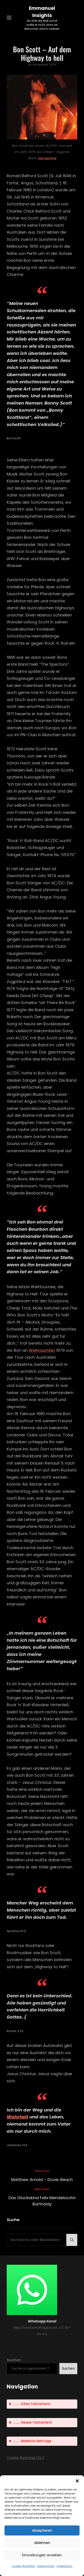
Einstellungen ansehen (42, 2555)
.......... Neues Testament (32, 2422)
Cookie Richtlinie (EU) (25, 2457)
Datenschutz (45, 2566)
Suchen (14, 2360)
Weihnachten (42, 1350)
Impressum (64, 2566)
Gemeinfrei (47, 158)
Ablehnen (42, 2542)
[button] (77, 2481)
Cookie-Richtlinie (23, 2566)
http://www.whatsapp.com (35, 2327)
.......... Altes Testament (31, 2403)
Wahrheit (17, 2117)
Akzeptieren (42, 2530)
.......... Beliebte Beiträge (32, 2441)
